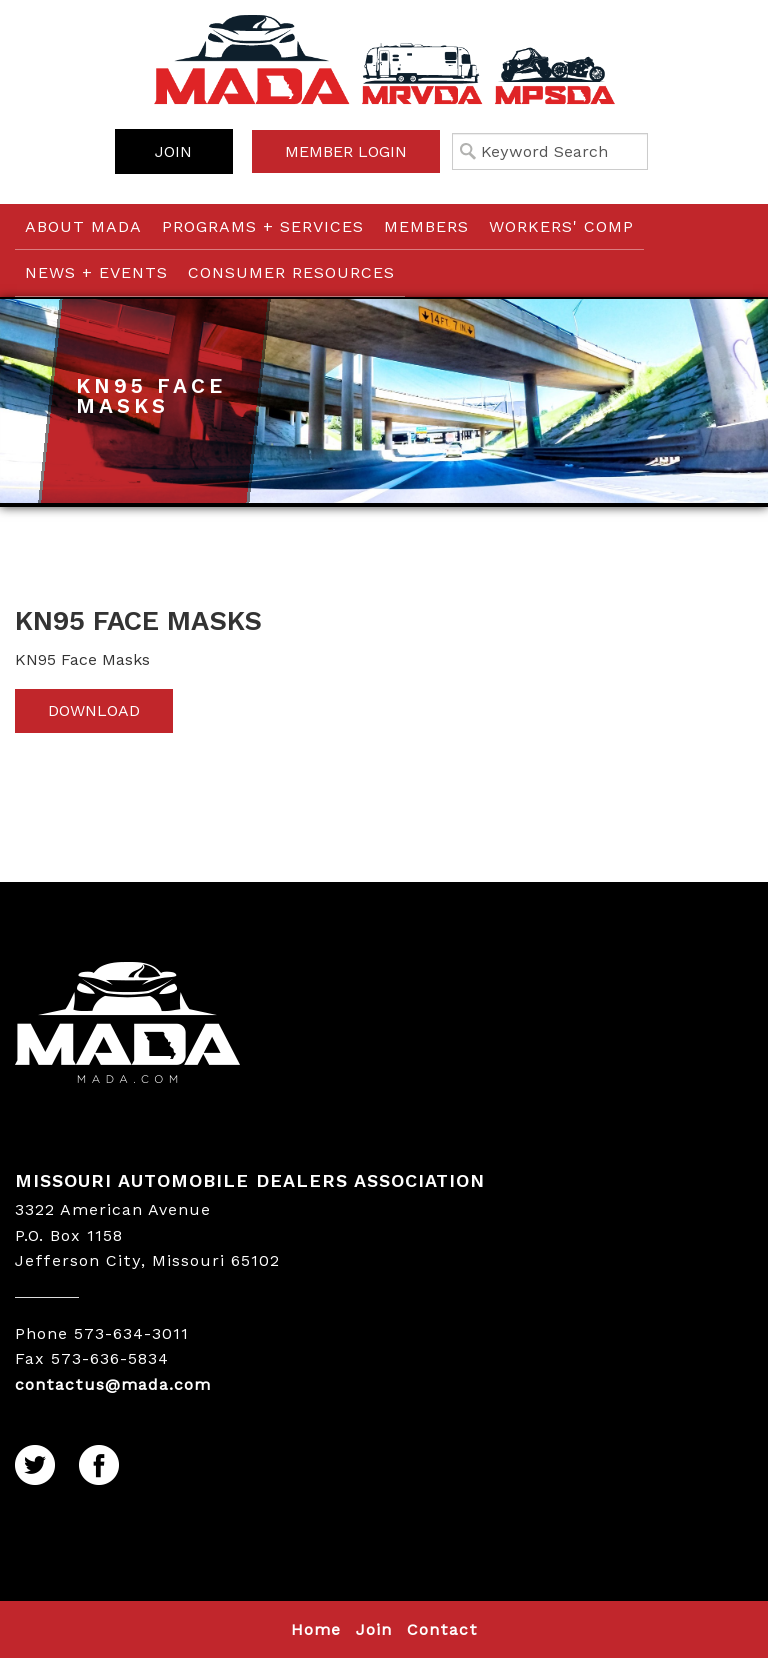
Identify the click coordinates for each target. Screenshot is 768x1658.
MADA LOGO (384, 1025)
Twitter (36, 1466)
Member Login (346, 151)
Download (94, 710)
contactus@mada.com (113, 1384)
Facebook (100, 1466)
